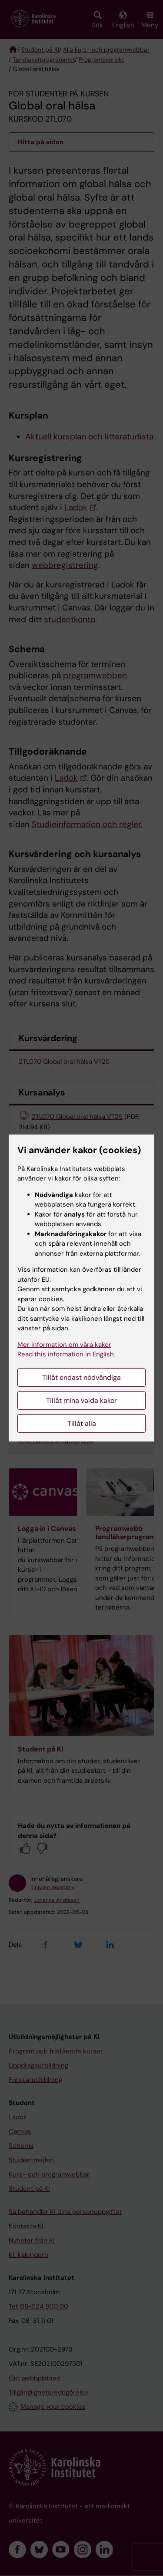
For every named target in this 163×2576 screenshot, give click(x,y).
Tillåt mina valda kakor (81, 1400)
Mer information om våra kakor (64, 1344)
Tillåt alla (81, 1423)
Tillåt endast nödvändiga (81, 1377)
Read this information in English (65, 1354)
